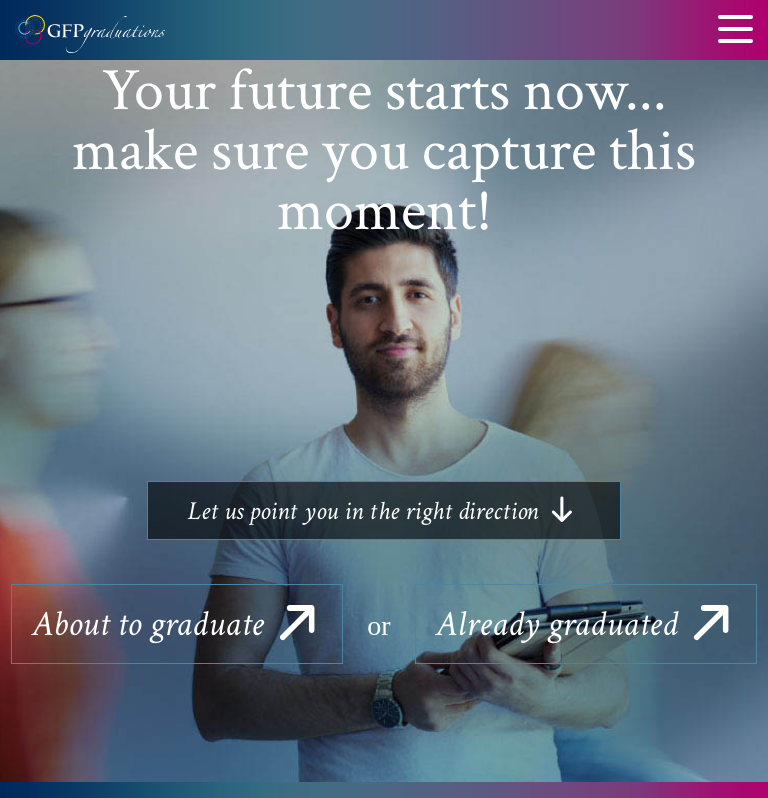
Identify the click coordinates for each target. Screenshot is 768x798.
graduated (586, 624)
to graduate (177, 624)
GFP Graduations (90, 40)
